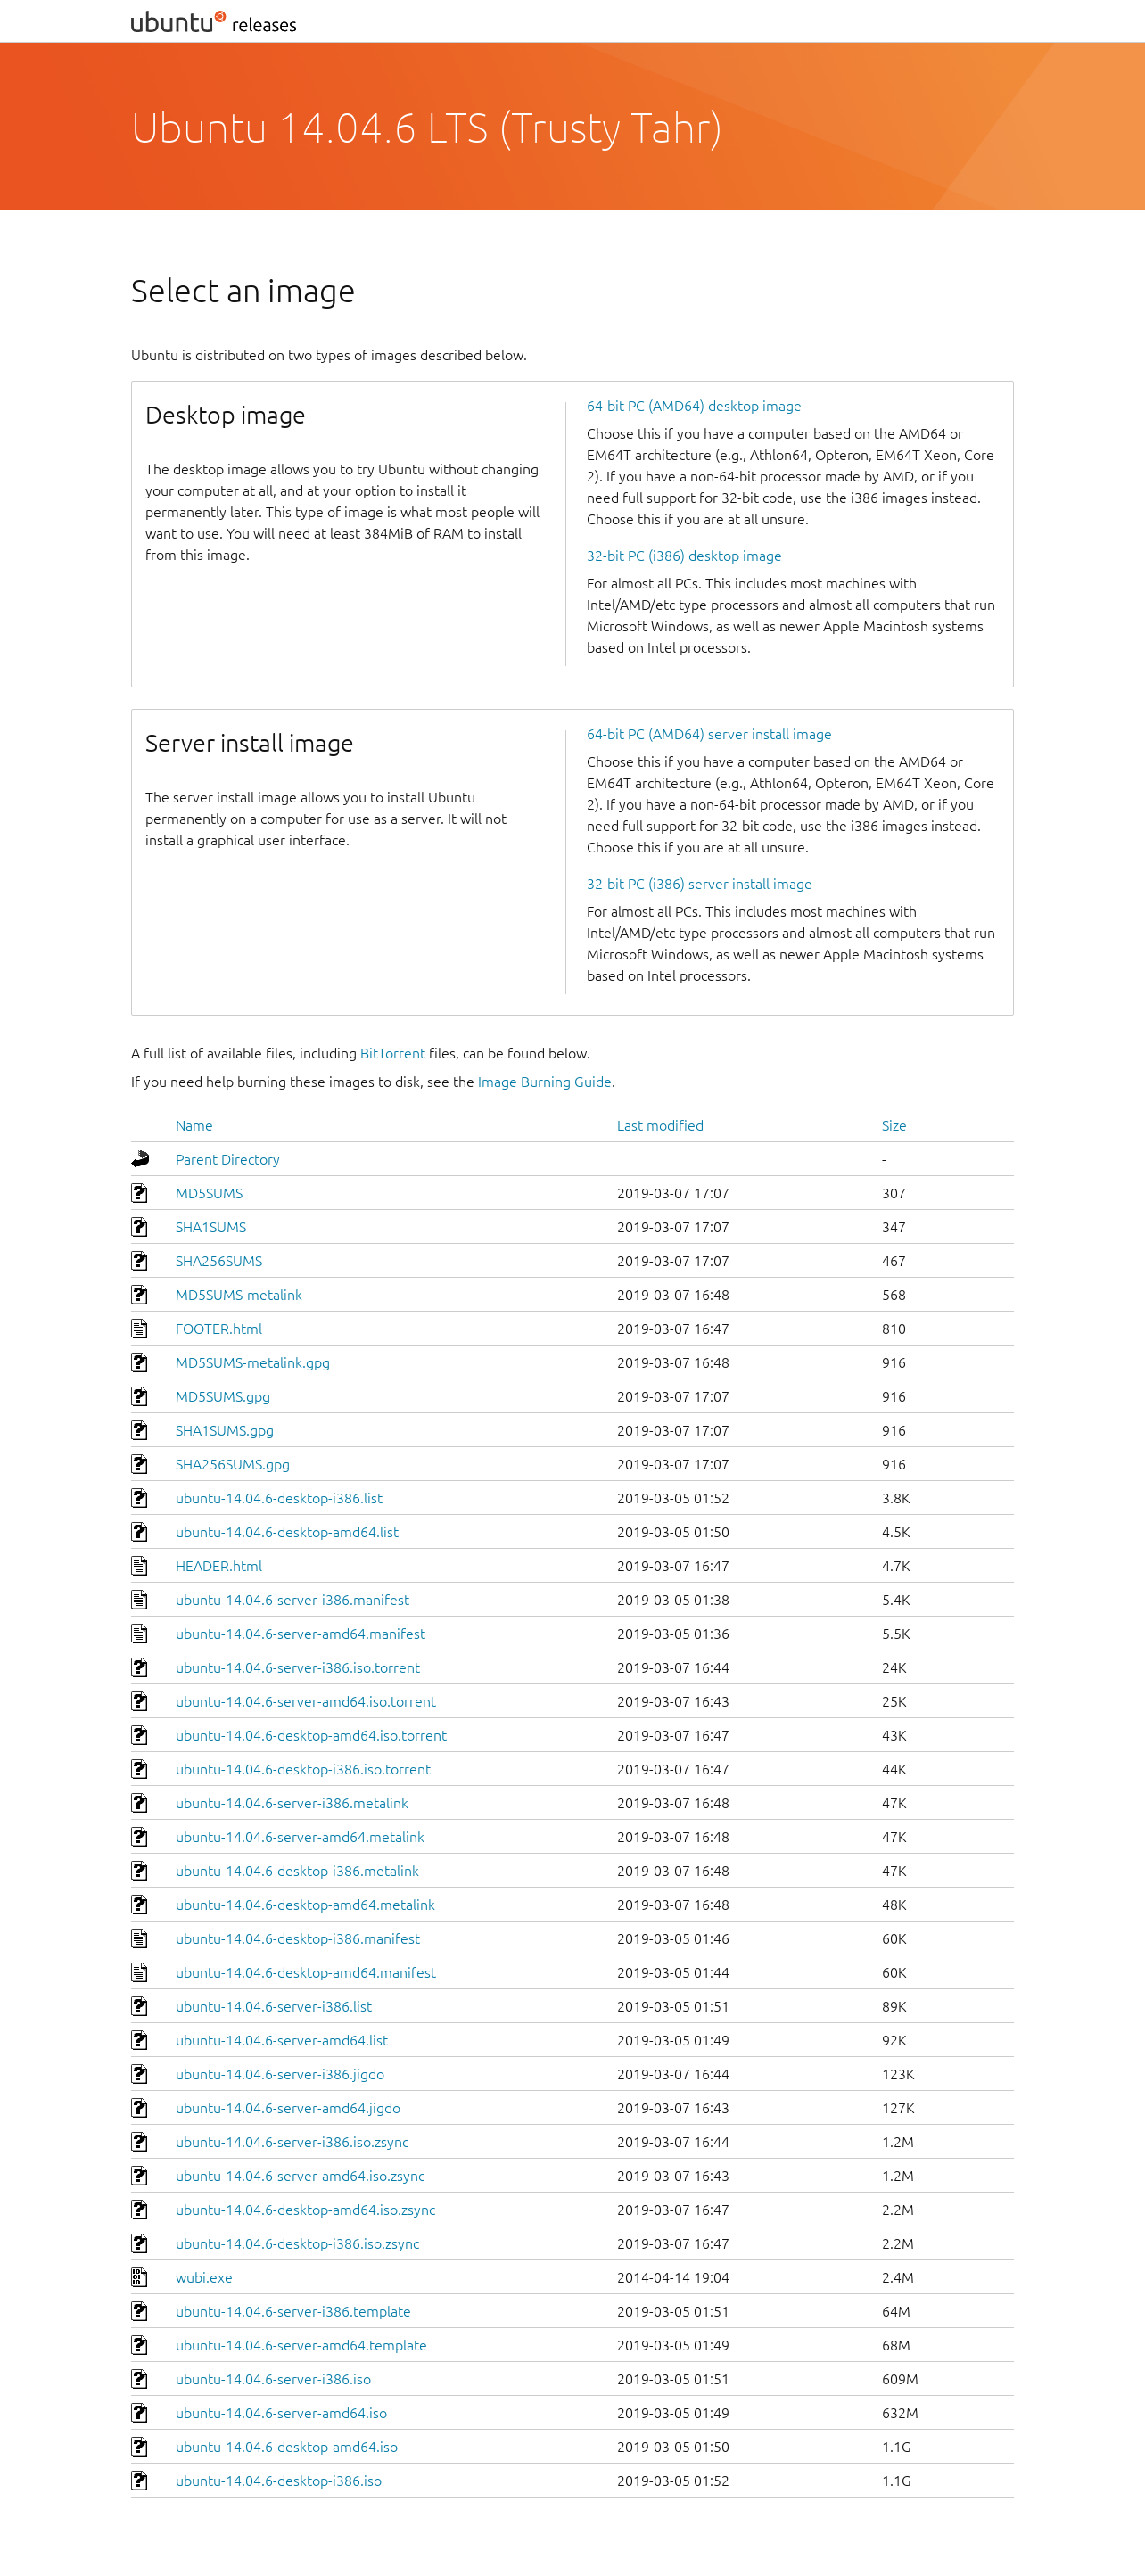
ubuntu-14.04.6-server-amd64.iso (281, 2413)
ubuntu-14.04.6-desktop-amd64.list (287, 1532)
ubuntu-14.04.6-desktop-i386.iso (279, 2481)
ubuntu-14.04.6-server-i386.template (293, 2311)
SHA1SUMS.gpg (225, 1430)
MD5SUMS (209, 1193)
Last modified (660, 1125)
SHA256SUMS (219, 1261)
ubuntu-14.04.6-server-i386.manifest (292, 1600)
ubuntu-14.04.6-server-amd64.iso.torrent (306, 1701)
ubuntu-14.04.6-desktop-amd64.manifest (306, 1972)
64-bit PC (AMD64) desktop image (694, 406)
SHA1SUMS (211, 1227)
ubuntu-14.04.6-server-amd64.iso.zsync (300, 2176)
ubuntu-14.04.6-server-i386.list (274, 2006)
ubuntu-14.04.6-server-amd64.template (301, 2345)
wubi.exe (204, 2277)
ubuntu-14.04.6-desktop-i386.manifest (298, 1938)
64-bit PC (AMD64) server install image (709, 734)
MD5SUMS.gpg (223, 1396)
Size (894, 1125)
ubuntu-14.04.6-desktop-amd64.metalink (305, 1905)
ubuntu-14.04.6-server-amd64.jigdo (288, 2108)
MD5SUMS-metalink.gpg (253, 1362)
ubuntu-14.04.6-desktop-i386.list (279, 1498)
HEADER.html (219, 1566)
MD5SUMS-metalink (239, 1295)
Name (194, 1125)
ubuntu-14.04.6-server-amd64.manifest (300, 1633)
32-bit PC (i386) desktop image (684, 555)
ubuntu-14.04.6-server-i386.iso (273, 2379)
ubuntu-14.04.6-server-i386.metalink (292, 1803)
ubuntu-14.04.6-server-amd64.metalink (300, 1837)
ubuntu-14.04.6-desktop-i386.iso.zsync (297, 2243)
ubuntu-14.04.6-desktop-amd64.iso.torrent (311, 1735)
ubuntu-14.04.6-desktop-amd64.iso (287, 2447)
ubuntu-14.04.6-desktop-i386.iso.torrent (303, 1769)
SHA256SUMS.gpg (233, 1464)
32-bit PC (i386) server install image (699, 884)
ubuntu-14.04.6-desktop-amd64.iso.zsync (305, 2210)
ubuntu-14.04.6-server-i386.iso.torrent (298, 1667)
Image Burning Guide (545, 1082)
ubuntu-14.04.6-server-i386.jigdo (280, 2074)
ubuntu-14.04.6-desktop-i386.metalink (297, 1871)
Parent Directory (228, 1159)
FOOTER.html (219, 1329)
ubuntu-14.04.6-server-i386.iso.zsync (292, 2142)
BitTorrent (392, 1053)
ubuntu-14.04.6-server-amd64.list (282, 2040)
